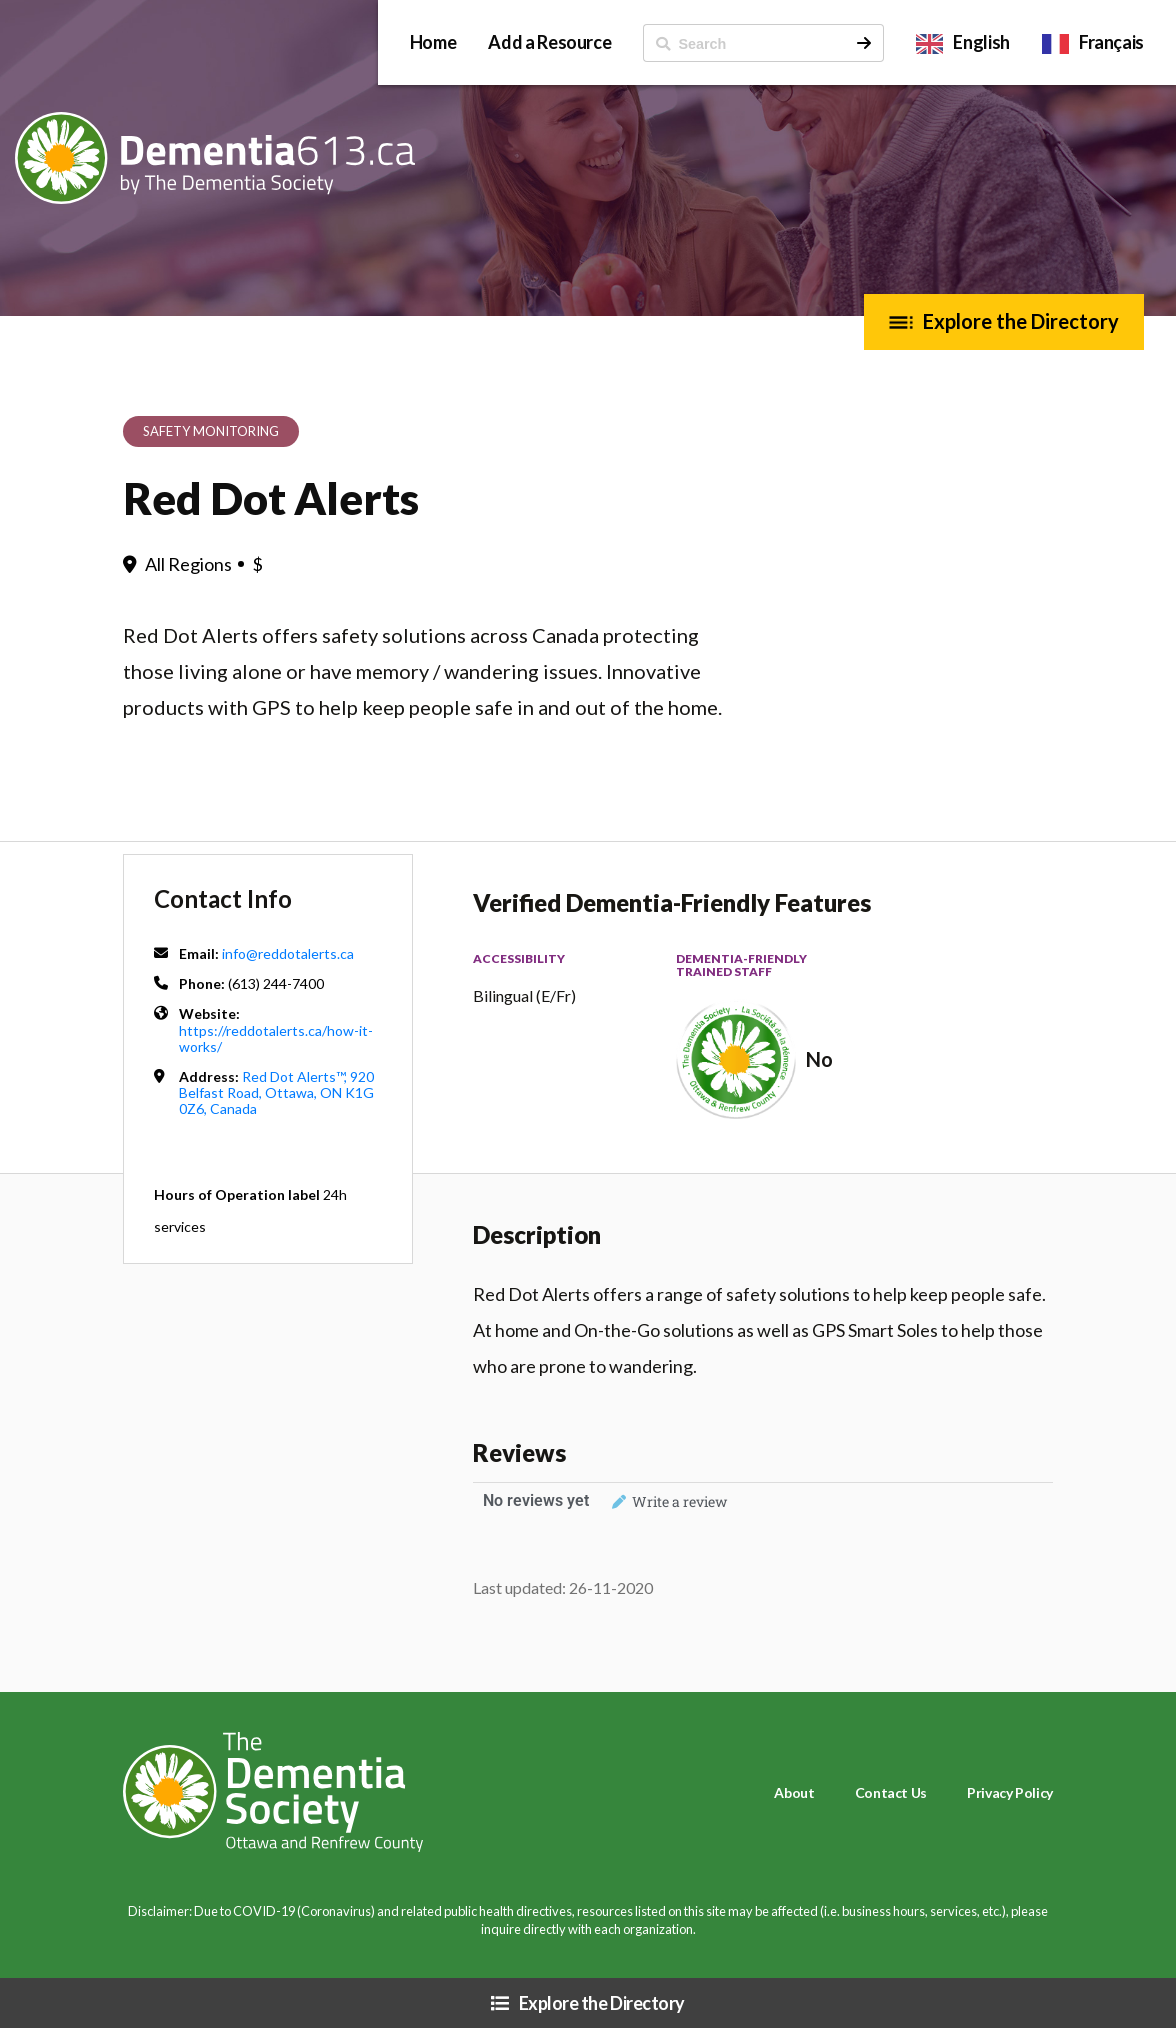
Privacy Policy (1010, 1792)
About (794, 1792)
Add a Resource (549, 42)
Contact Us (891, 1792)
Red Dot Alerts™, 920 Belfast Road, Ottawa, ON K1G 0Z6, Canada (276, 1092)
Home (433, 42)
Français (1111, 42)
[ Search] (744, 43)
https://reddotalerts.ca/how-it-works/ (276, 1038)
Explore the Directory (1021, 321)
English (981, 42)
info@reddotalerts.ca (288, 953)
